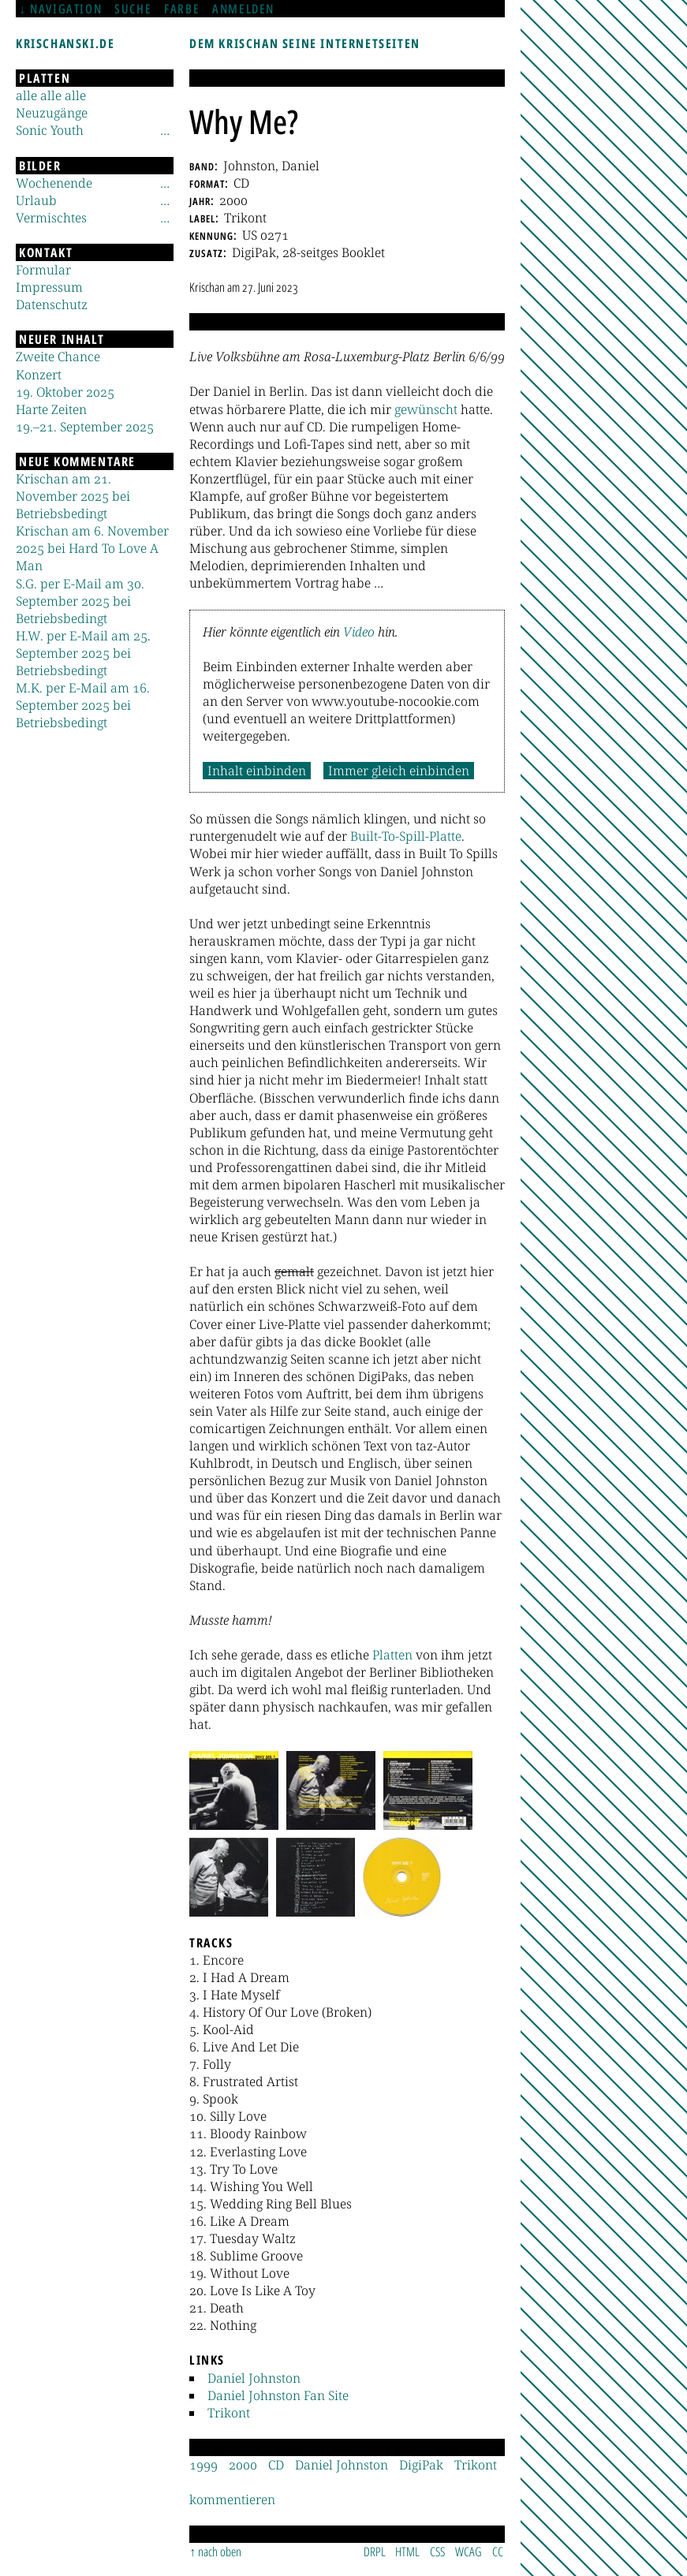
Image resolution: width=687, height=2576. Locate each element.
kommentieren (232, 2499)
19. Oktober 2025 (65, 392)
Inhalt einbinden (256, 770)
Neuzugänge (52, 112)
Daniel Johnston (254, 2378)
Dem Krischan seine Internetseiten (304, 43)
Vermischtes (51, 217)
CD (276, 2464)
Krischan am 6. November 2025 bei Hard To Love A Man (92, 548)
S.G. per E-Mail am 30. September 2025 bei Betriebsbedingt (80, 601)
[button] (233, 1790)
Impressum (49, 287)
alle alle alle (51, 95)
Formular (43, 269)
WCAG (468, 2551)
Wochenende (54, 183)
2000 (243, 2464)
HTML (407, 2551)
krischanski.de (65, 43)
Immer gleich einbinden (398, 770)
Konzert (39, 374)
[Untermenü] (165, 130)
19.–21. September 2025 (85, 426)
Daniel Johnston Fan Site (278, 2395)
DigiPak (421, 2464)
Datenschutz (52, 304)
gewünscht (425, 409)
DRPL (375, 2551)
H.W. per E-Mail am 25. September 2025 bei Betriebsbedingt (83, 653)
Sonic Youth (50, 130)
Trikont (228, 2412)
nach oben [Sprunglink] (219, 2551)
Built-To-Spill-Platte (405, 836)
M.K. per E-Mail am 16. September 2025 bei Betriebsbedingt (83, 705)
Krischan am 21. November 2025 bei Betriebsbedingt (73, 496)
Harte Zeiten (51, 409)
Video (359, 631)
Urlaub (36, 200)
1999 (203, 2464)
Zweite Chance (58, 356)
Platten (392, 1654)
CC (497, 2551)
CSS (437, 2551)
